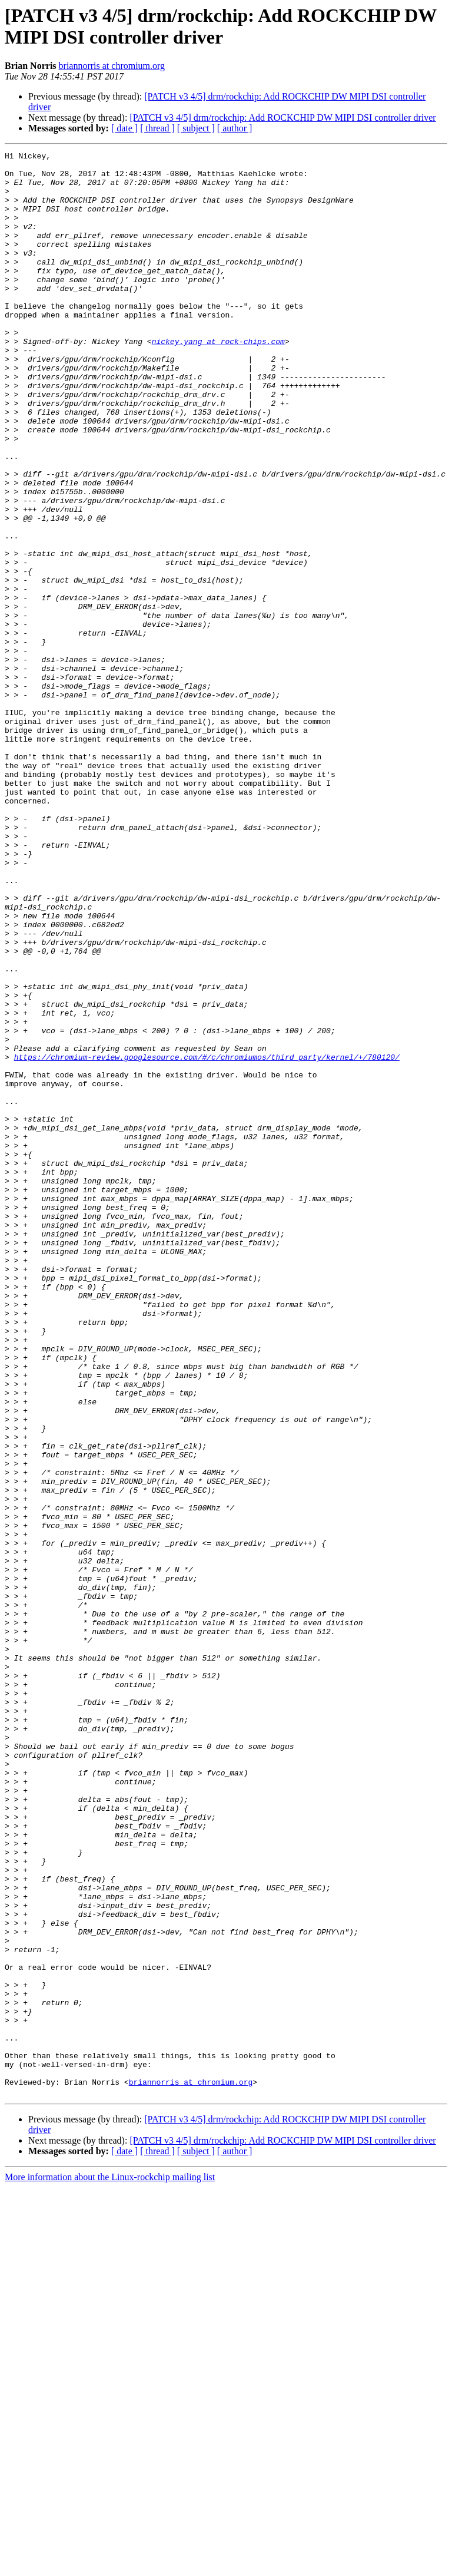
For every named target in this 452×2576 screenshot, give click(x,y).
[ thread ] (157, 128)
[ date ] (124, 128)
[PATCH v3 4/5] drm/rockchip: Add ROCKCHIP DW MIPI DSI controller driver (282, 118)
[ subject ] (196, 128)
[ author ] (234, 128)
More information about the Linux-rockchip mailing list (110, 2566)
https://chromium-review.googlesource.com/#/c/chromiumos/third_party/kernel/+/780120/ (207, 1239)
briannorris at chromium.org (112, 66)
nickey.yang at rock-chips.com (218, 380)
